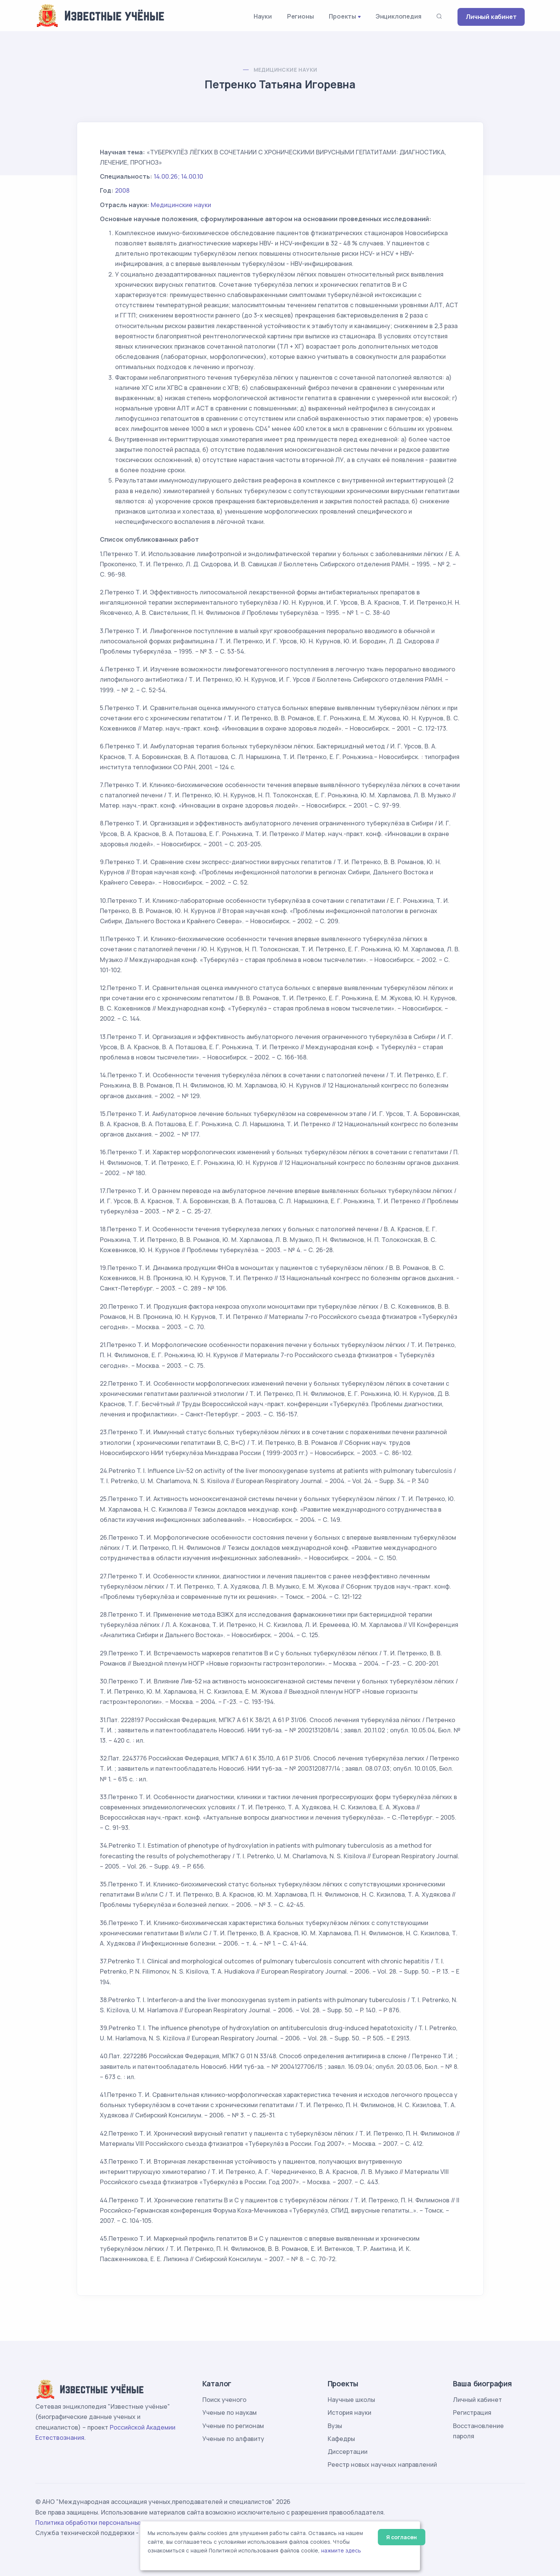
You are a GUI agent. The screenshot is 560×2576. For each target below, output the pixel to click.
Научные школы (351, 2399)
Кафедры (341, 2439)
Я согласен (401, 2537)
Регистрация (472, 2412)
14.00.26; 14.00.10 (178, 176)
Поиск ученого (224, 2399)
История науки (349, 2412)
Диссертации (348, 2451)
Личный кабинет (491, 17)
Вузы (335, 2426)
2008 (122, 190)
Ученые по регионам (233, 2426)
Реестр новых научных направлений (382, 2464)
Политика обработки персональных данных (101, 2522)
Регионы (300, 16)
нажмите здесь (341, 2550)
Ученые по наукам (229, 2412)
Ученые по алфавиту (233, 2439)
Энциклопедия (398, 16)
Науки (263, 16)
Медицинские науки (285, 69)
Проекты (342, 16)
